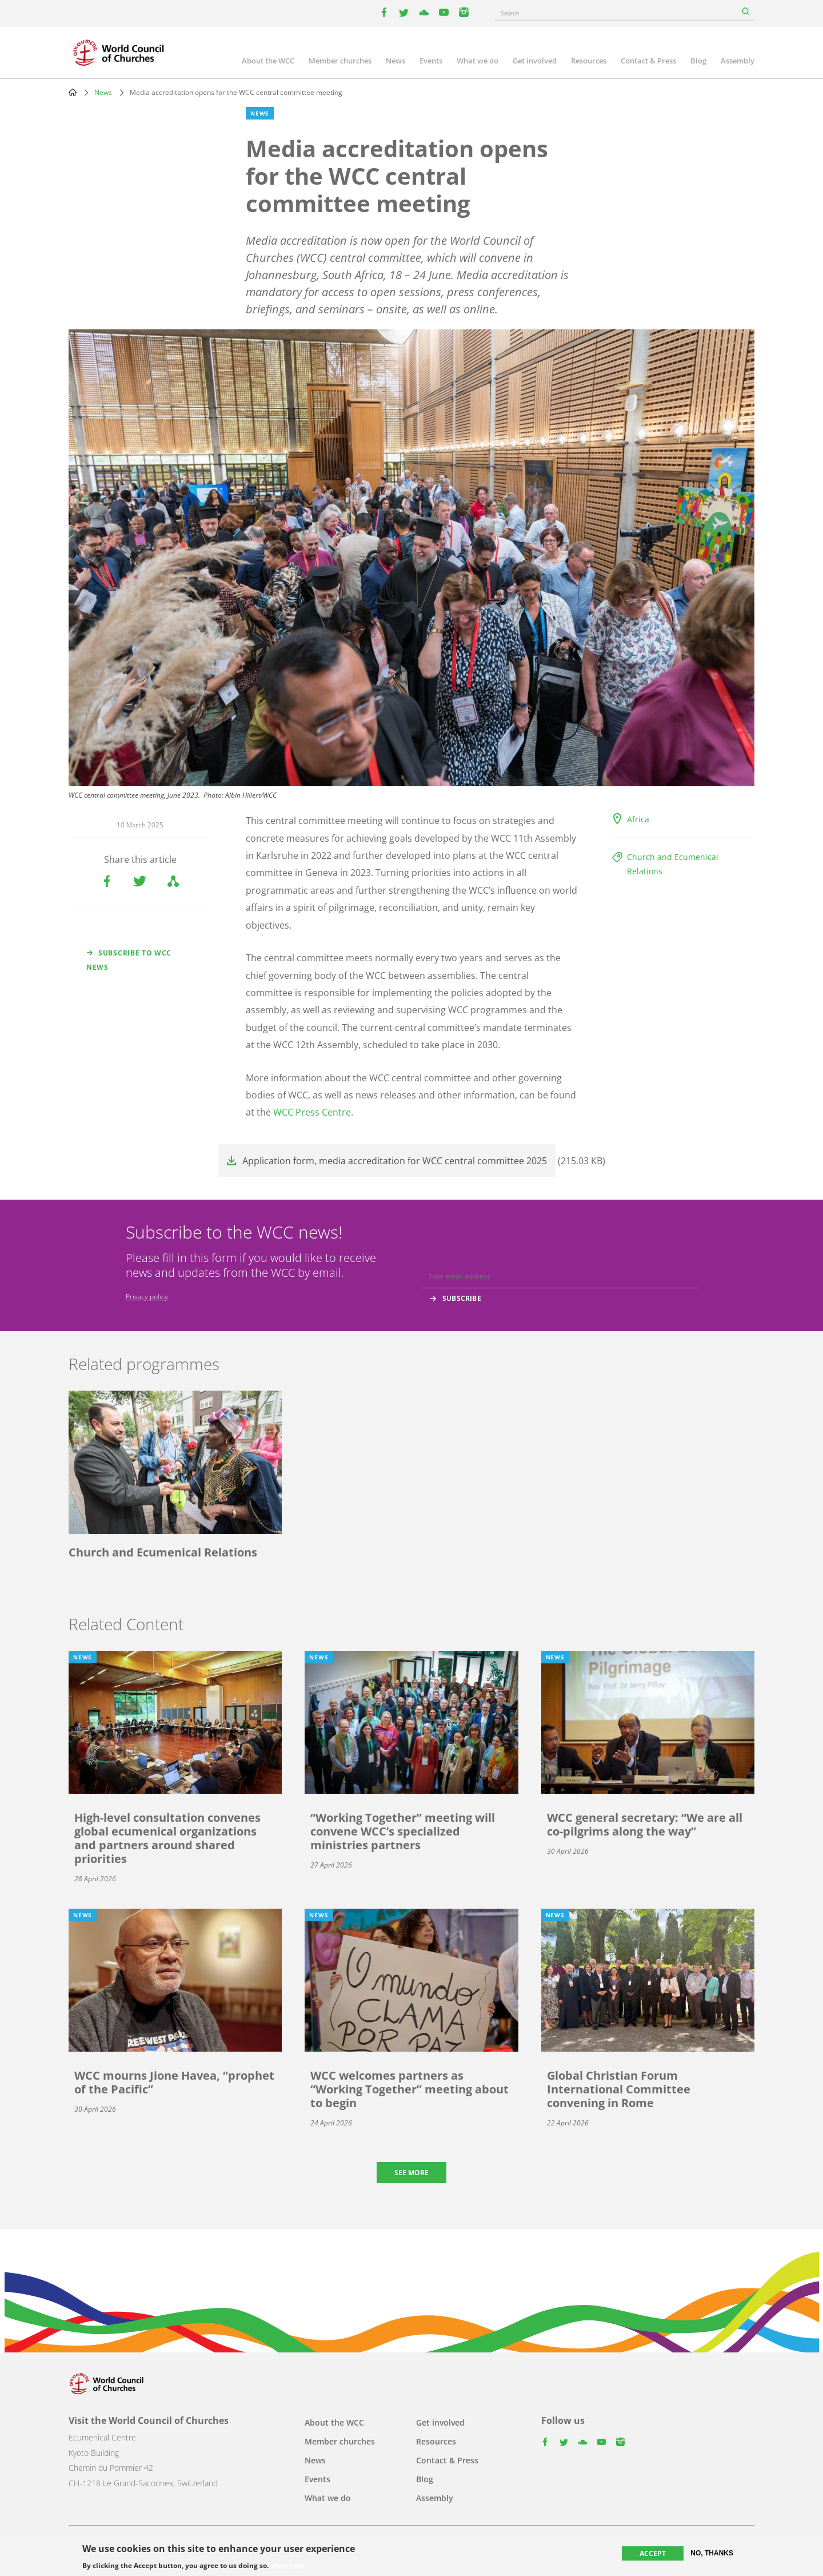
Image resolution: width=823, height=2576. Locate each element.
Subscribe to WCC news (128, 960)
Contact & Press (648, 60)
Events (431, 60)
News (395, 60)
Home (73, 92)
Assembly (737, 60)
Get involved (535, 60)
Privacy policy (147, 1296)
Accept (653, 2553)
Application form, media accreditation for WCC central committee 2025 (394, 1160)
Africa (638, 819)
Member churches (340, 60)
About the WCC (268, 60)
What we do (477, 60)
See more (411, 2172)
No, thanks (711, 2553)
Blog (698, 60)
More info (287, 2566)
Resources (588, 60)
